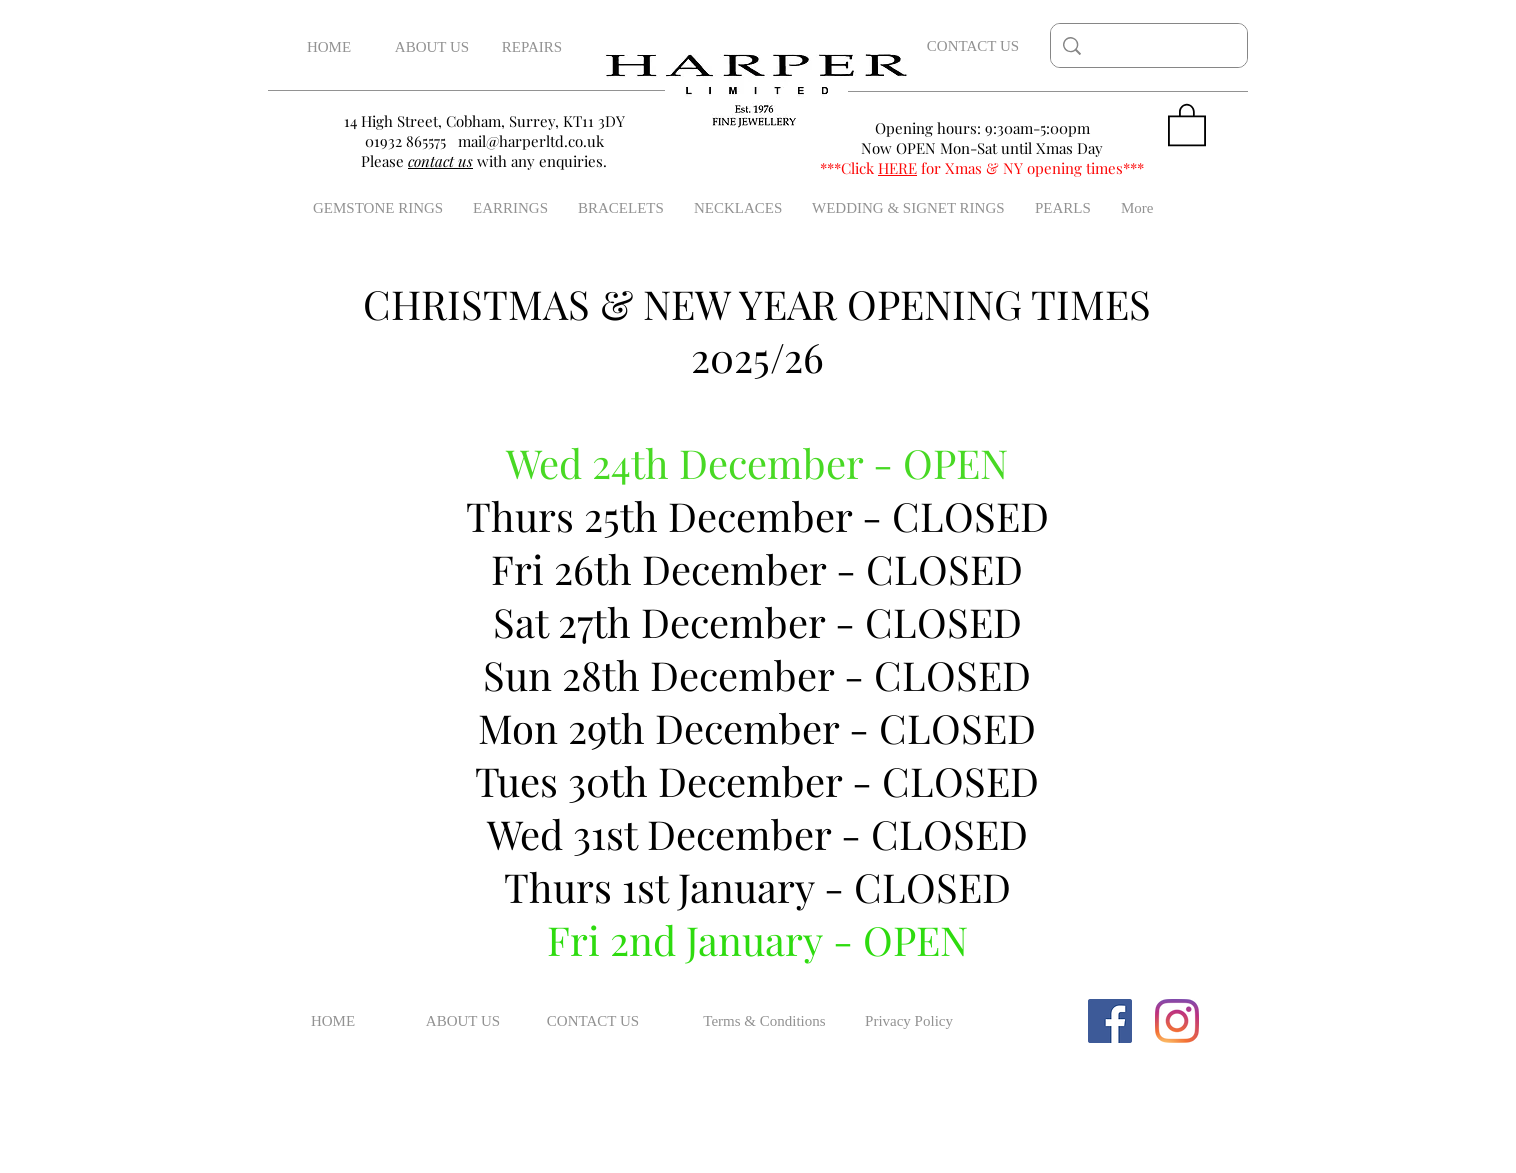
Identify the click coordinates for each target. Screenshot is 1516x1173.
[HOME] (329, 47)
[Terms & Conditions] (764, 1021)
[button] (1187, 123)
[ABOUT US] (432, 47)
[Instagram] (1177, 1021)
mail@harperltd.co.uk (531, 141)
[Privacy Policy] (909, 1021)
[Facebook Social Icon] (1110, 1021)
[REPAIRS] (532, 47)
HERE (897, 168)
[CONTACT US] (973, 46)
